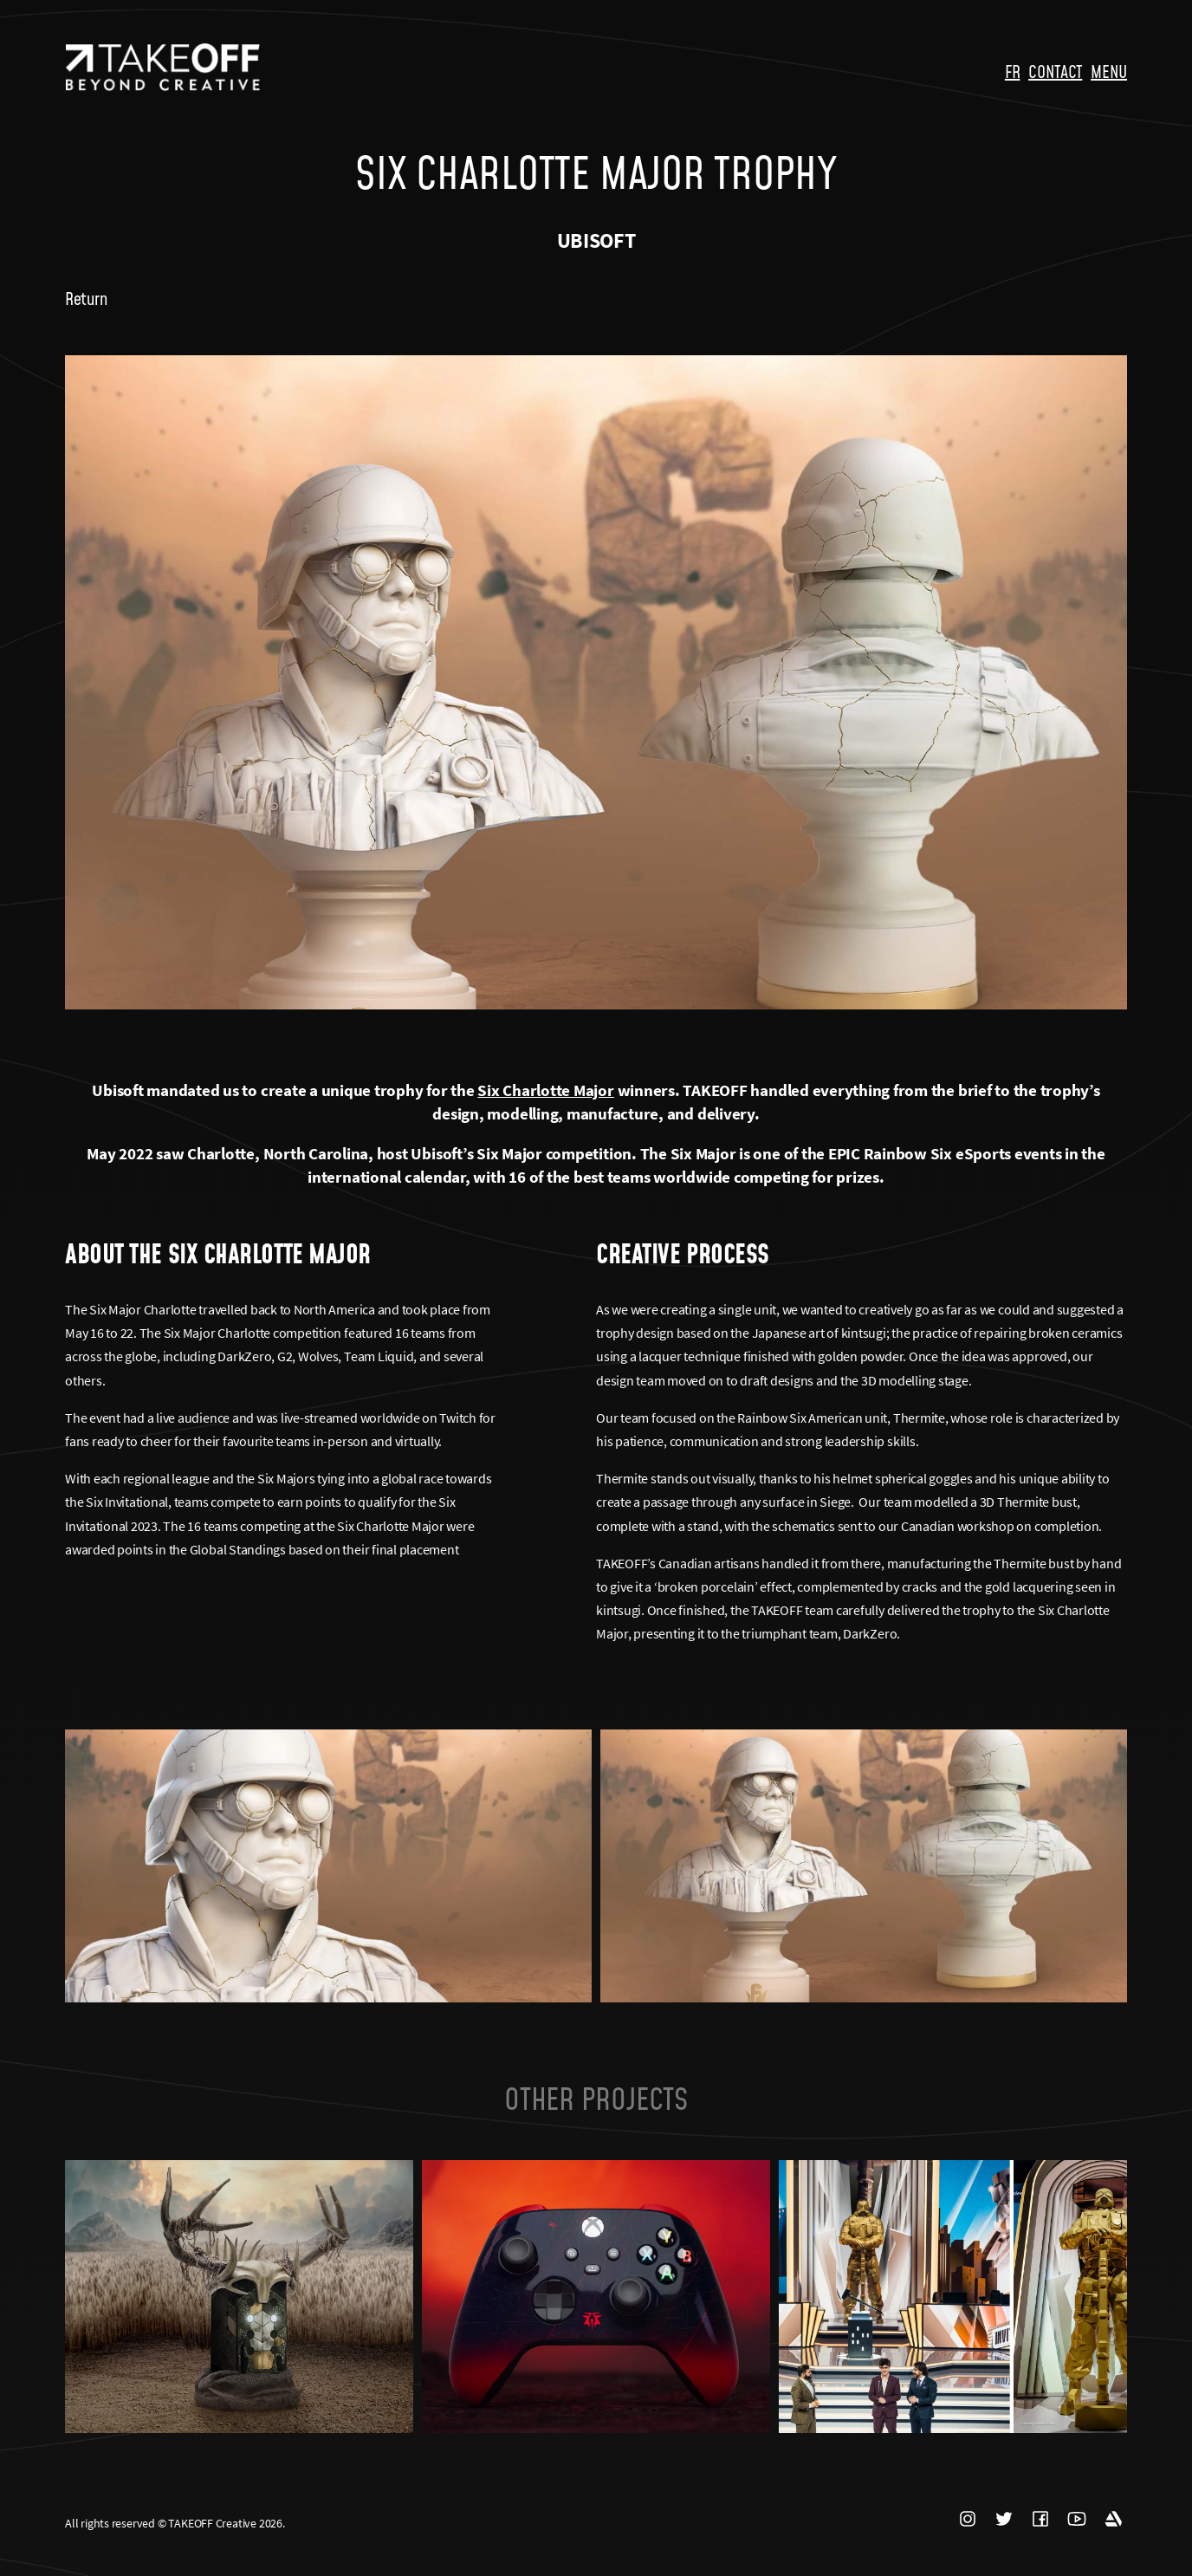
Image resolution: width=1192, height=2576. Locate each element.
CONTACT (1055, 71)
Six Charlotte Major (545, 1090)
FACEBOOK (1040, 2519)
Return (86, 298)
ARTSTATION (1113, 2519)
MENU (1109, 71)
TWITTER (1004, 2519)
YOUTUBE (1077, 2519)
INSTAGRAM (967, 2519)
